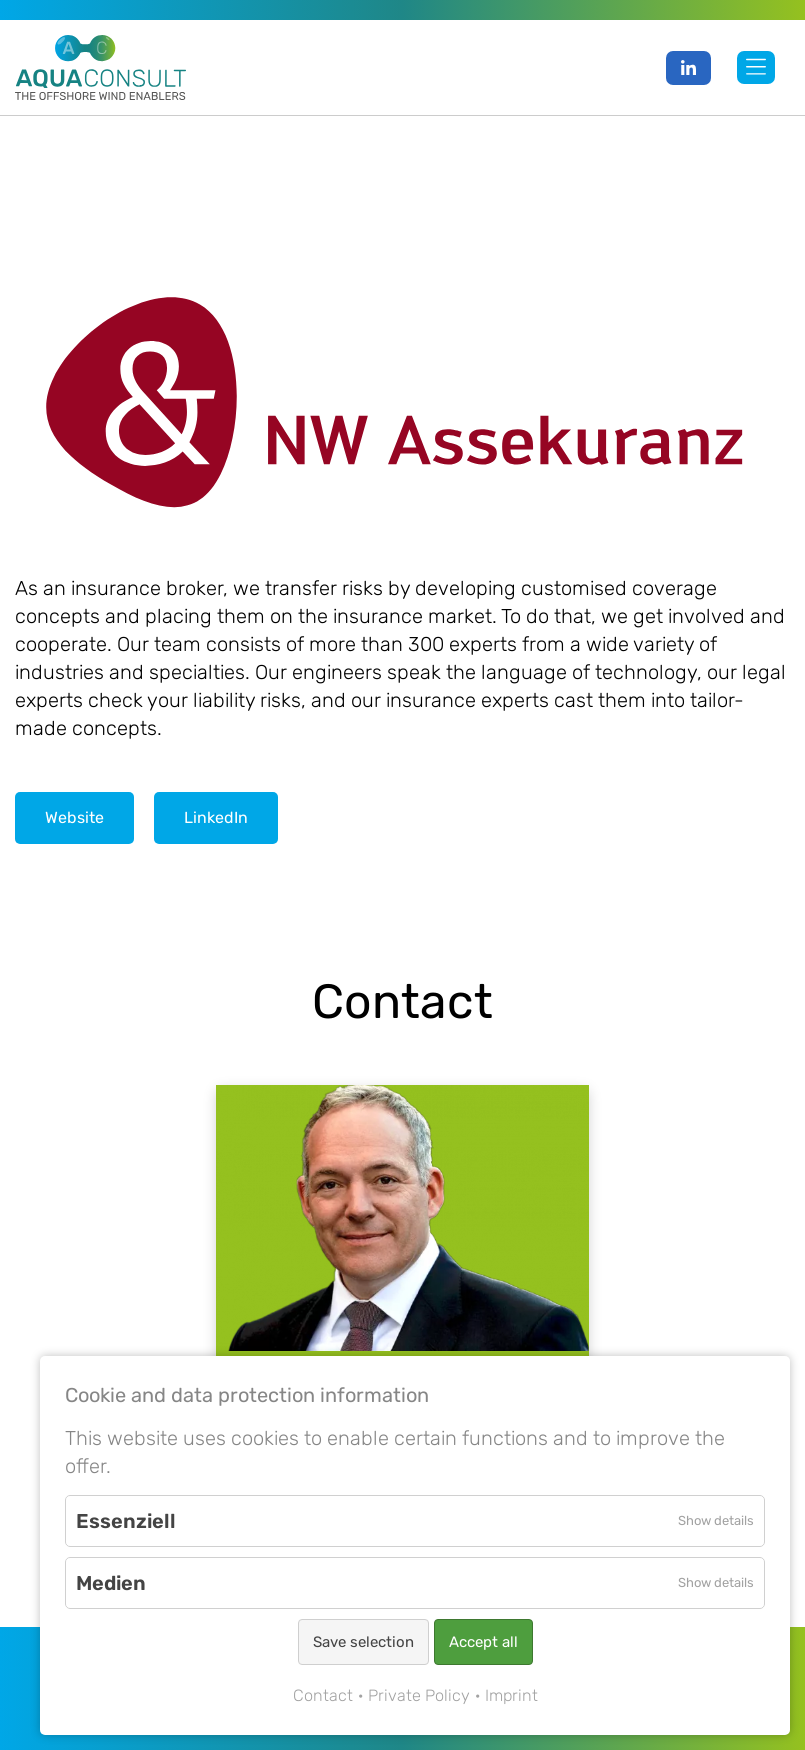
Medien (111, 1583)
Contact (323, 1695)
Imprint (511, 1695)
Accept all (483, 1642)
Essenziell (126, 1521)
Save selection (363, 1642)
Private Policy (419, 1695)
